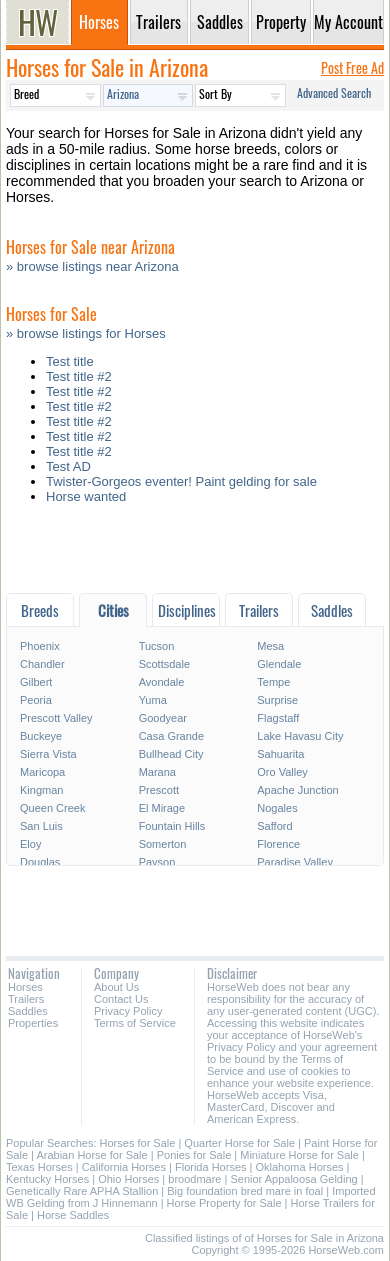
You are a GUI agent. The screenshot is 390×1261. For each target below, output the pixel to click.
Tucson (157, 646)
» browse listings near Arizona (92, 266)
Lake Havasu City (300, 736)
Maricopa (42, 772)
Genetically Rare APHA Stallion (82, 1191)
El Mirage (162, 808)
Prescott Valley (56, 718)
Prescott (159, 790)
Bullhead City (171, 754)
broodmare (194, 1179)
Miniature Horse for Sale (299, 1155)
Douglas (40, 862)
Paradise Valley (295, 862)
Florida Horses (211, 1167)
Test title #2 (79, 376)
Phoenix (40, 646)
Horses (25, 987)
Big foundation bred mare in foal (245, 1191)
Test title (70, 361)
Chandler (42, 664)
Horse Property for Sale (224, 1203)
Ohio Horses (128, 1179)
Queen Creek (52, 808)
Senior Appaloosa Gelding (293, 1179)
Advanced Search (334, 92)
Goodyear (163, 718)
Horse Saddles (73, 1215)
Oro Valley (282, 772)
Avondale (162, 682)
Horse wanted (86, 496)
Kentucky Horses (47, 1179)
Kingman (41, 790)
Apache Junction (297, 790)
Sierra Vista (48, 754)
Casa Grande (171, 736)
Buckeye (41, 736)
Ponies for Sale (194, 1155)
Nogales (277, 808)
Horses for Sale (138, 1143)
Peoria (36, 700)
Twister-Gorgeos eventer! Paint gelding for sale (181, 481)
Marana (157, 772)
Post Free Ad (352, 67)
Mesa (270, 646)
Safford (274, 826)
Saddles (28, 1011)
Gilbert (36, 682)
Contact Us (121, 999)
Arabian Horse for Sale (91, 1155)
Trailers (26, 999)
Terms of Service (135, 1023)
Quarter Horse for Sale (239, 1143)
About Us (116, 987)
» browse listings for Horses (86, 333)
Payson (157, 862)
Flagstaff (278, 718)
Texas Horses (39, 1167)
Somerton (163, 844)
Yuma (153, 700)
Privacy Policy (128, 1011)
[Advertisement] (195, 553)
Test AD (68, 466)
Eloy (30, 844)
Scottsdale (164, 664)
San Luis (41, 826)
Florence (278, 844)
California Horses (124, 1167)
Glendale (279, 664)
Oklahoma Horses (300, 1167)
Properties (33, 1023)
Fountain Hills (172, 826)
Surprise (277, 700)
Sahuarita (280, 754)
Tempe (273, 682)
